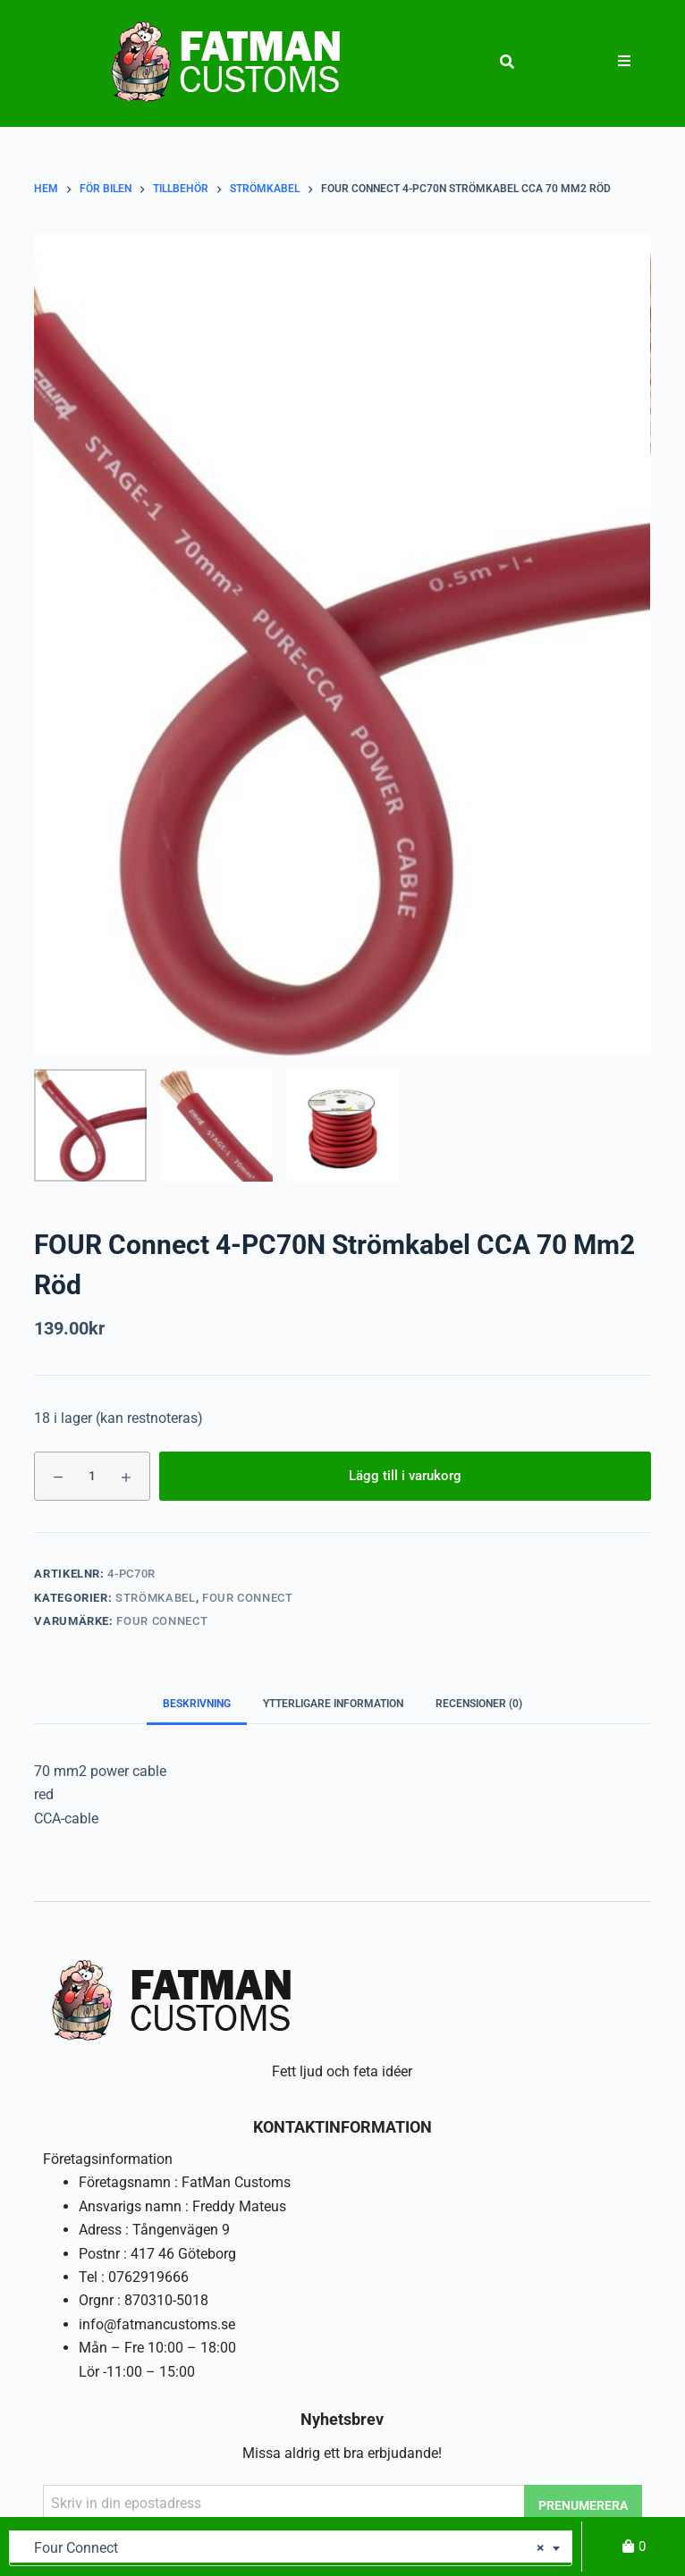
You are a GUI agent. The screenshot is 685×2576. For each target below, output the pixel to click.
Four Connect (247, 1597)
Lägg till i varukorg (405, 1476)
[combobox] (290, 2548)
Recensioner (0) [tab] (479, 1703)
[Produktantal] (92, 1476)
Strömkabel (155, 1597)
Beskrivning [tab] (197, 1703)
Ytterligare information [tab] (333, 1703)
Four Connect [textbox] (284, 2548)
